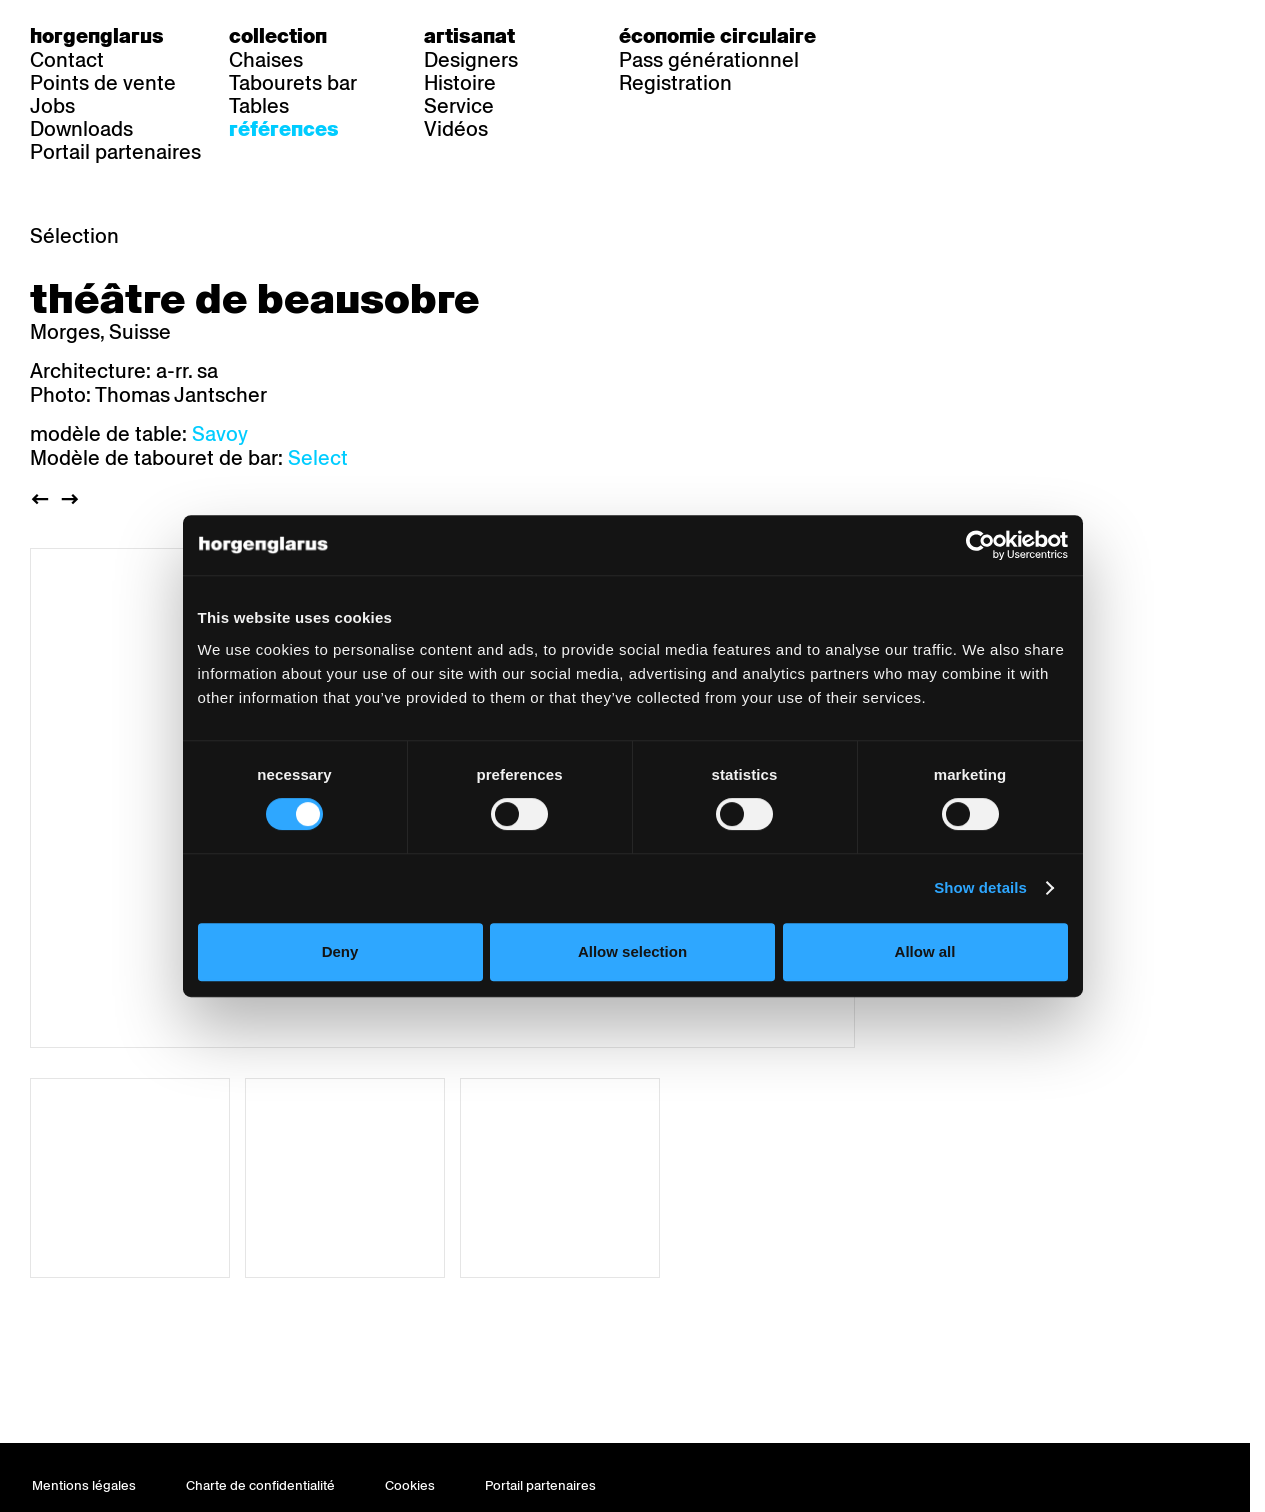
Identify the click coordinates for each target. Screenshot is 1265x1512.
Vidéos (456, 129)
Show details (991, 932)
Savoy (220, 434)
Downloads (81, 129)
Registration (675, 83)
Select (318, 458)
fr (933, 36)
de (893, 36)
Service (459, 106)
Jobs (52, 106)
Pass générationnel (709, 60)
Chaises (266, 60)
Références (284, 129)
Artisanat (469, 36)
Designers (471, 60)
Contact (67, 60)
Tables (259, 106)
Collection (278, 36)
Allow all (932, 996)
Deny (332, 996)
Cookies (410, 1485)
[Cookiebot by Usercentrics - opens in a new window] (991, 590)
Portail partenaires (115, 152)
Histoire (460, 83)
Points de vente (103, 83)
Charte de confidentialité (260, 1485)
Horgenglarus (97, 36)
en (974, 36)
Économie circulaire (717, 36)
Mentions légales (84, 1485)
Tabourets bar (293, 83)
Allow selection (632, 996)
